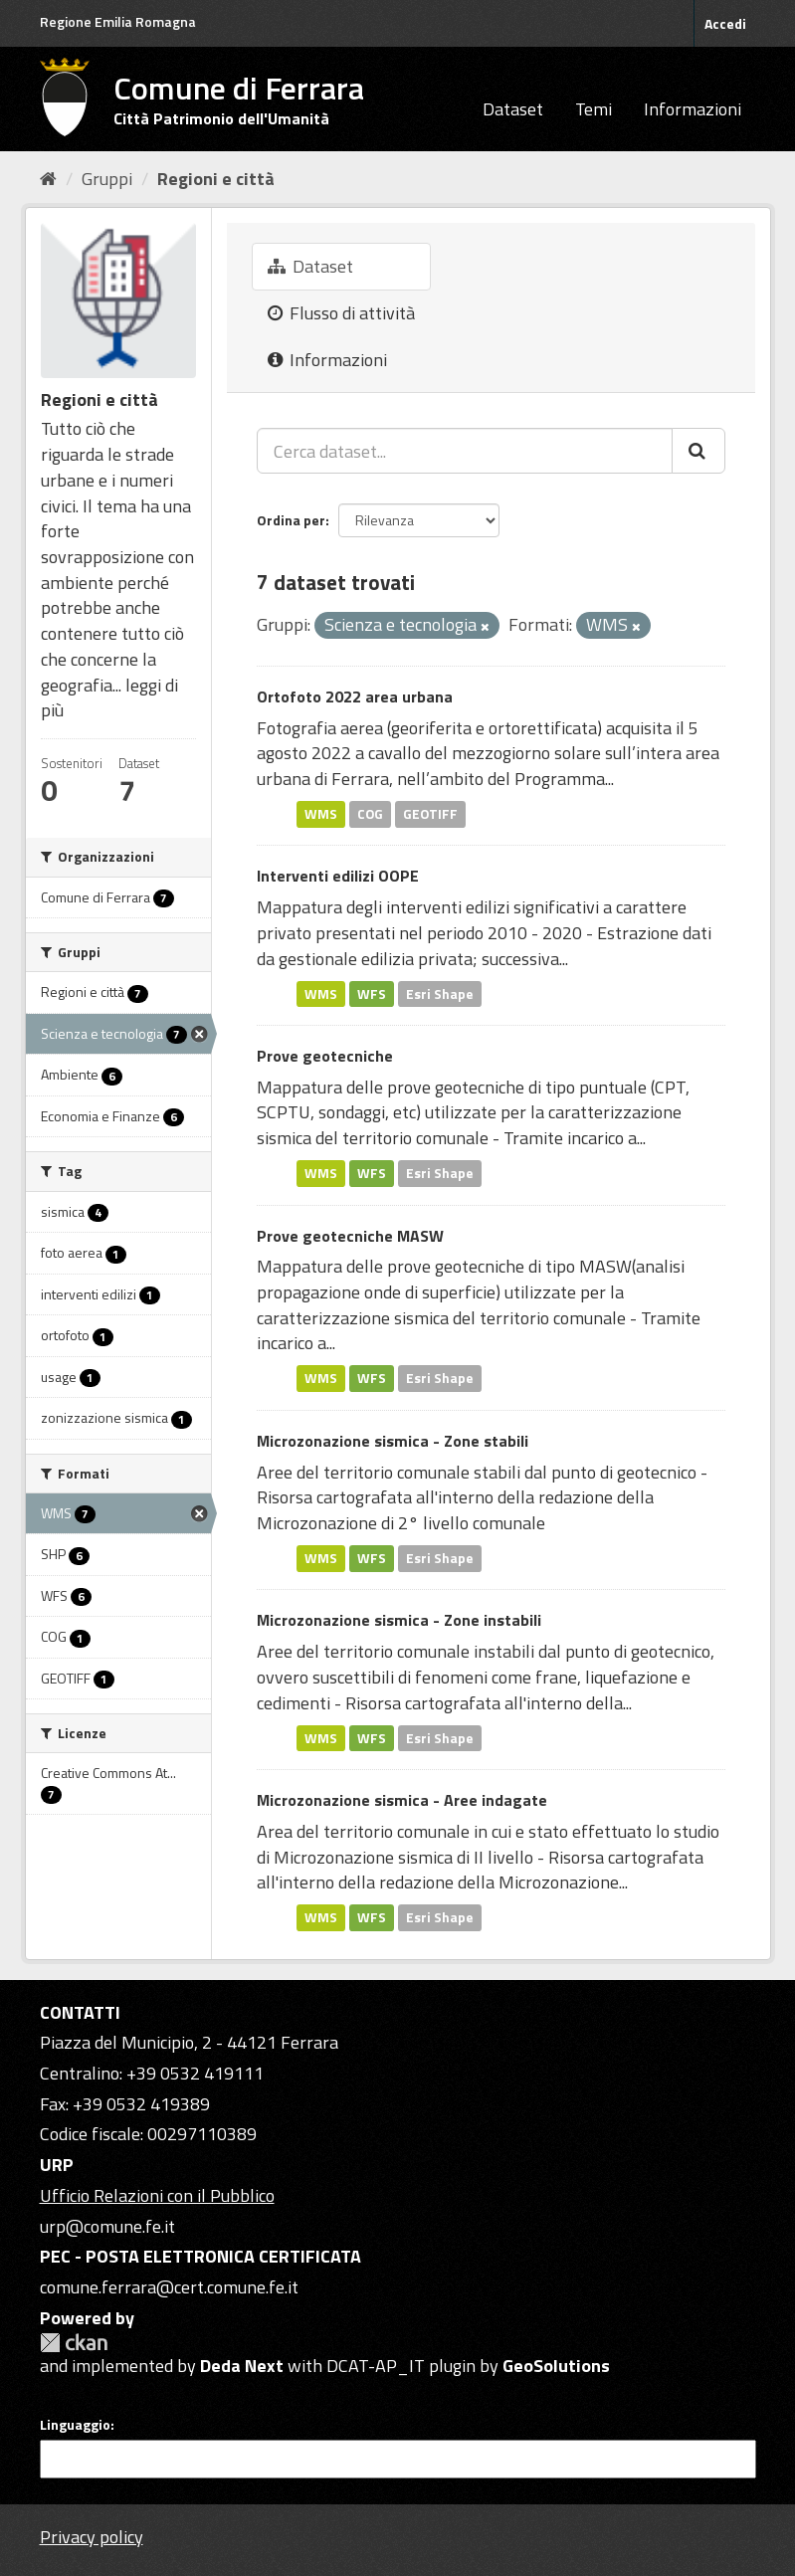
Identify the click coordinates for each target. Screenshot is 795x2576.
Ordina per (291, 519)
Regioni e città (216, 178)
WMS (320, 814)
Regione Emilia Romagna (118, 21)
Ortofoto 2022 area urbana (355, 696)
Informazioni (692, 109)
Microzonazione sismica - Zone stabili (392, 1441)
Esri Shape (440, 993)
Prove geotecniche (325, 1056)
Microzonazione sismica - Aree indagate (402, 1800)
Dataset (513, 109)
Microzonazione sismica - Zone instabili (399, 1620)
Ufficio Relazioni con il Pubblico (157, 2195)
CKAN (73, 2342)
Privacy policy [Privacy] (91, 2536)
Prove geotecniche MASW (350, 1236)
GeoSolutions (556, 2365)
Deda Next (242, 2365)
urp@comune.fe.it (107, 2226)
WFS (371, 993)
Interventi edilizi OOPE (338, 876)
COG (370, 814)
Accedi (725, 23)
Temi (593, 109)
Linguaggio (75, 2425)
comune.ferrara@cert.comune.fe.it (169, 2287)
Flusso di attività (341, 312)
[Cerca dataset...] (465, 451)
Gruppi (107, 178)
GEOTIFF (430, 814)
